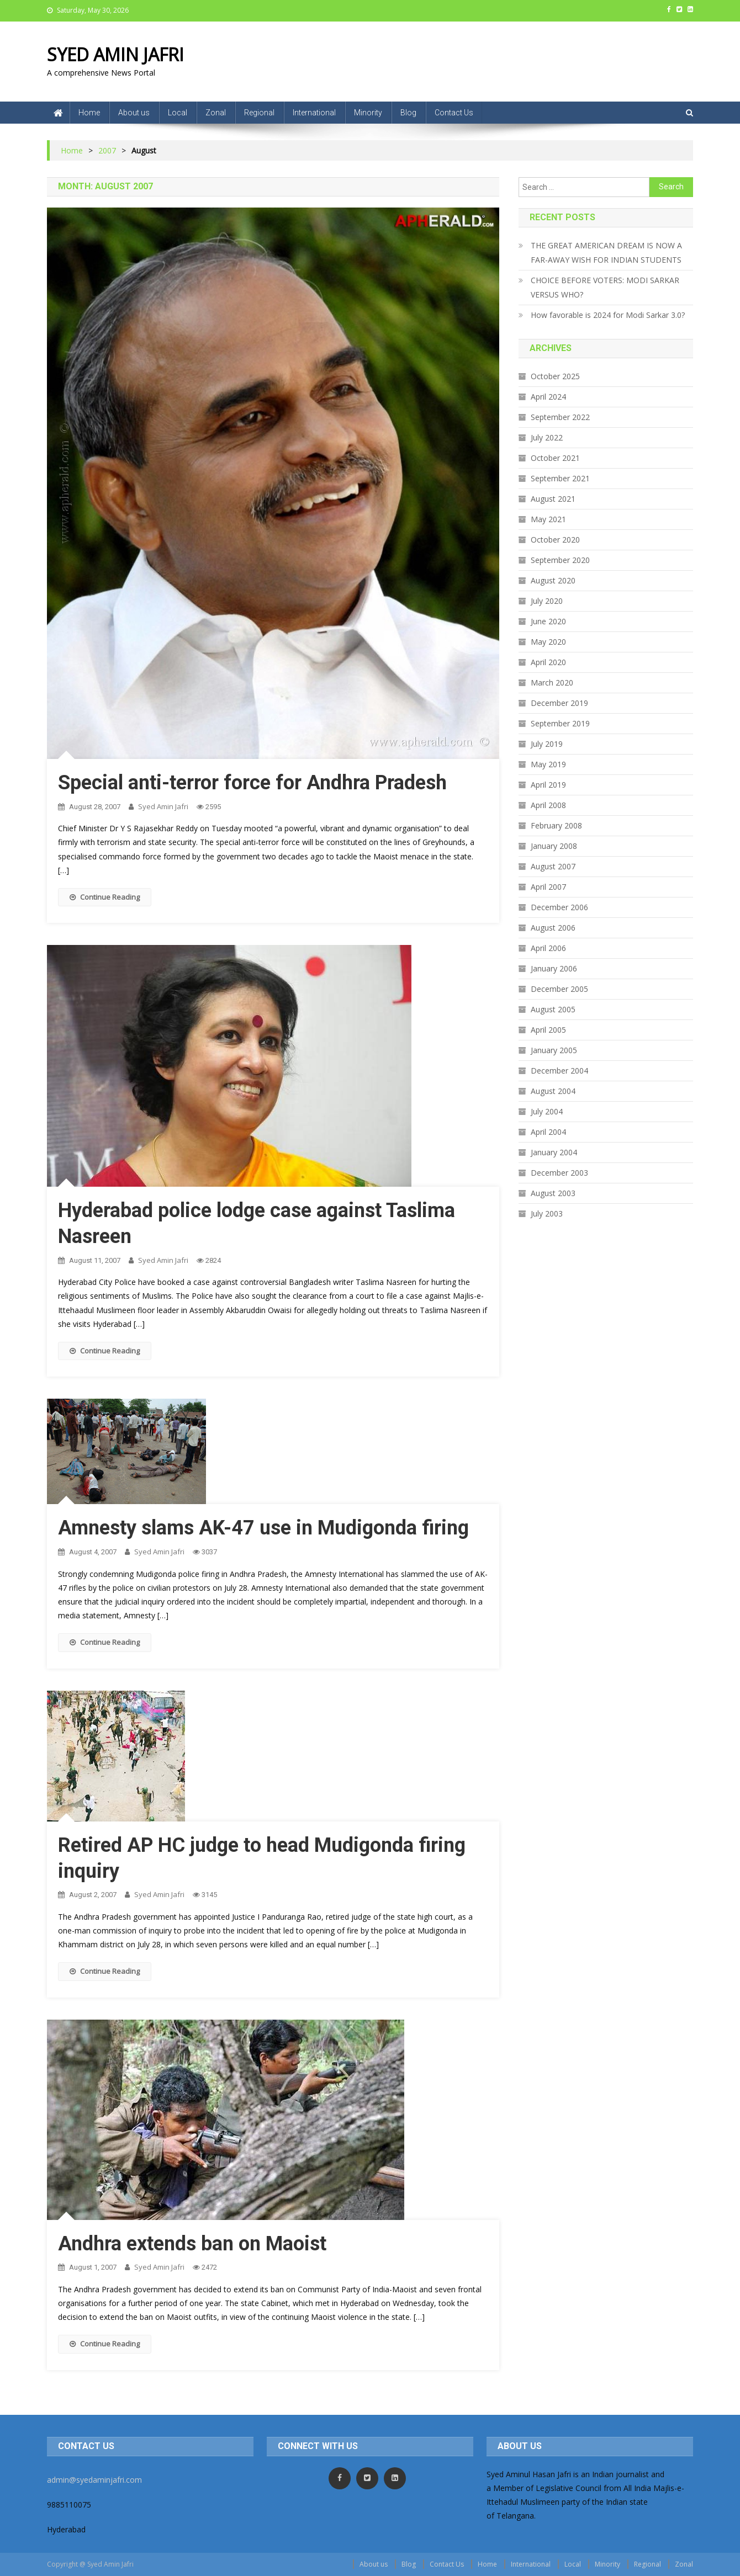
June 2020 (548, 621)
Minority (368, 112)
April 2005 (548, 1029)
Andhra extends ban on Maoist (192, 2243)
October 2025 (555, 376)
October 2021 (555, 458)
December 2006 (559, 907)
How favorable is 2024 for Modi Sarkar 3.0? (608, 315)
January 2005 (554, 1050)
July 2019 (547, 744)
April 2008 (548, 805)
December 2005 (559, 989)
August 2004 (553, 1091)
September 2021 (560, 478)
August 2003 (553, 1193)
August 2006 (553, 927)
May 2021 (548, 519)
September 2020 (560, 560)
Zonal (215, 112)
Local (177, 112)
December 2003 (559, 1172)
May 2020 (548, 641)
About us (134, 112)
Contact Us (454, 112)
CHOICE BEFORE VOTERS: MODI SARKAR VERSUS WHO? (605, 287)
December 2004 (559, 1070)
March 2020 (552, 682)
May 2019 (548, 764)
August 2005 (553, 1009)
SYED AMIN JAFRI (115, 54)
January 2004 (554, 1152)
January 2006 (554, 968)
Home (89, 112)
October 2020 (555, 539)
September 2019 (560, 723)
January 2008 (554, 846)
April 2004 (548, 1132)
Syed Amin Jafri (163, 806)
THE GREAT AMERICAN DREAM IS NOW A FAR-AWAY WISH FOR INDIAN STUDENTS (606, 252)
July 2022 (547, 437)
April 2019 (548, 784)
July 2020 (547, 601)
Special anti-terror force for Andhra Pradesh (252, 782)
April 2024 (548, 396)
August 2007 (553, 866)
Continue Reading (105, 897)
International (314, 112)
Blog (408, 112)
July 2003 (547, 1213)
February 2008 (556, 825)
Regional (259, 112)
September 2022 (560, 417)
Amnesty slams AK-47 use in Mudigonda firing (263, 1527)
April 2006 (548, 948)
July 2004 (547, 1111)
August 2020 (553, 580)
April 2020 (548, 662)
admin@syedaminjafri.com (94, 2479)
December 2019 (559, 703)
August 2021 (553, 498)
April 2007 (548, 886)
